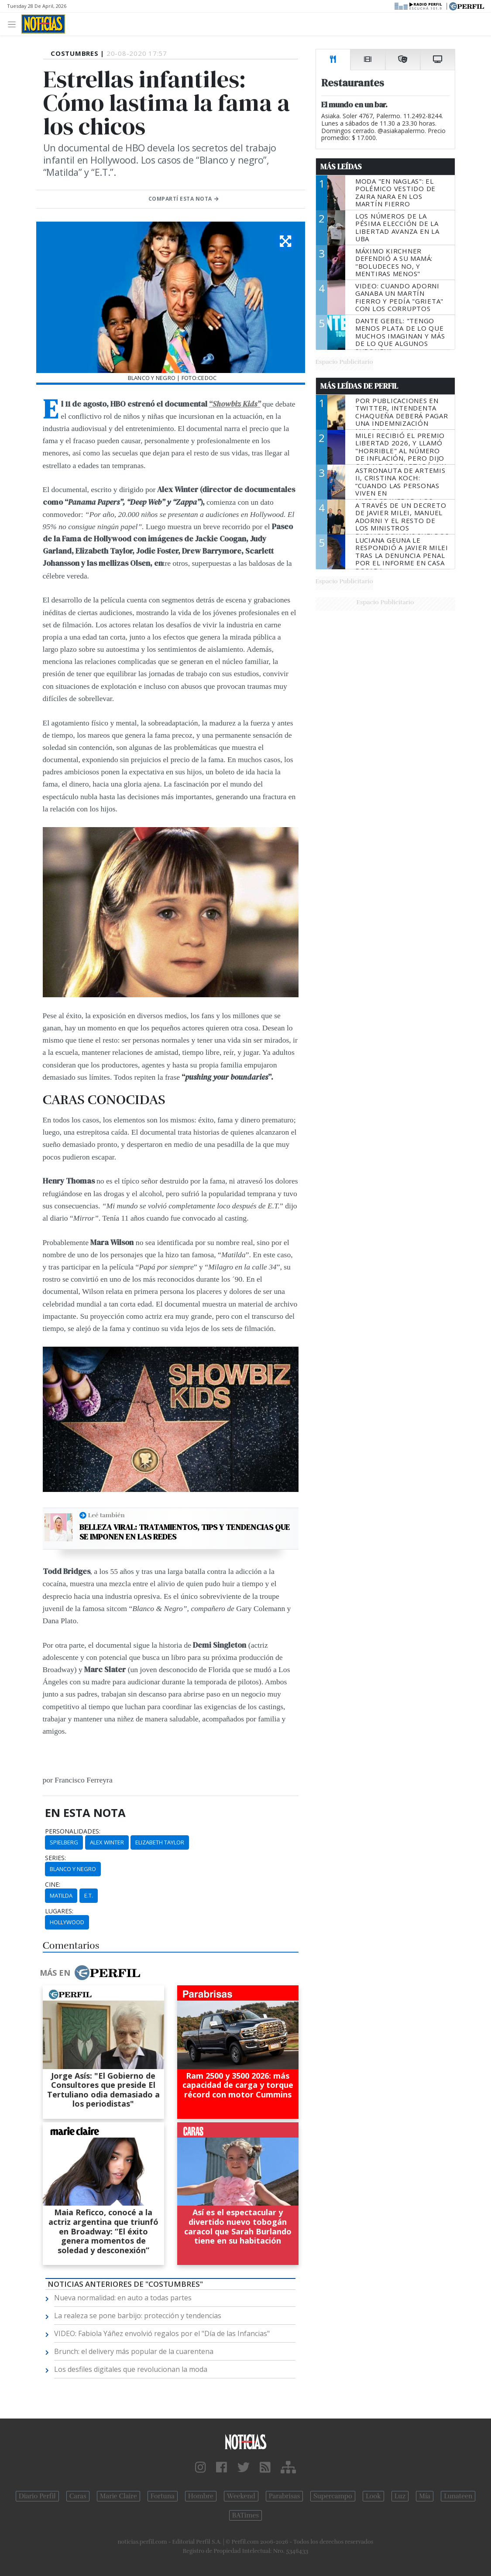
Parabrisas (284, 2496)
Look (373, 2496)
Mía (424, 2496)
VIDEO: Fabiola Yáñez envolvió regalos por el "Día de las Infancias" (162, 2333)
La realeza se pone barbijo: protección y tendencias (137, 2315)
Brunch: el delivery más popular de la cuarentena (133, 2351)
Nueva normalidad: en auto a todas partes (123, 2297)
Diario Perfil (37, 2496)
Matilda (61, 1895)
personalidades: (72, 1831)
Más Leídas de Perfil (359, 386)
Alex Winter (107, 1842)
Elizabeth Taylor (159, 1842)
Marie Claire (118, 2496)
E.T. (88, 1895)
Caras (77, 2496)
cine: (52, 1884)
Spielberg (64, 1842)
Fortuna (163, 2496)
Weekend (241, 2496)
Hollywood (67, 1922)
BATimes (245, 2515)
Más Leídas (341, 166)
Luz (400, 2496)
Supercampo (332, 2496)
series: (55, 1858)
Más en (90, 1972)
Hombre (200, 2496)
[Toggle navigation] (14, 23)
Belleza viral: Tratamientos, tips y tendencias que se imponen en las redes (184, 1531)
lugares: (59, 1911)
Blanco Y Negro (73, 1869)
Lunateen (458, 2496)
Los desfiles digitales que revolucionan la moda (130, 2369)
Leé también (106, 1515)
